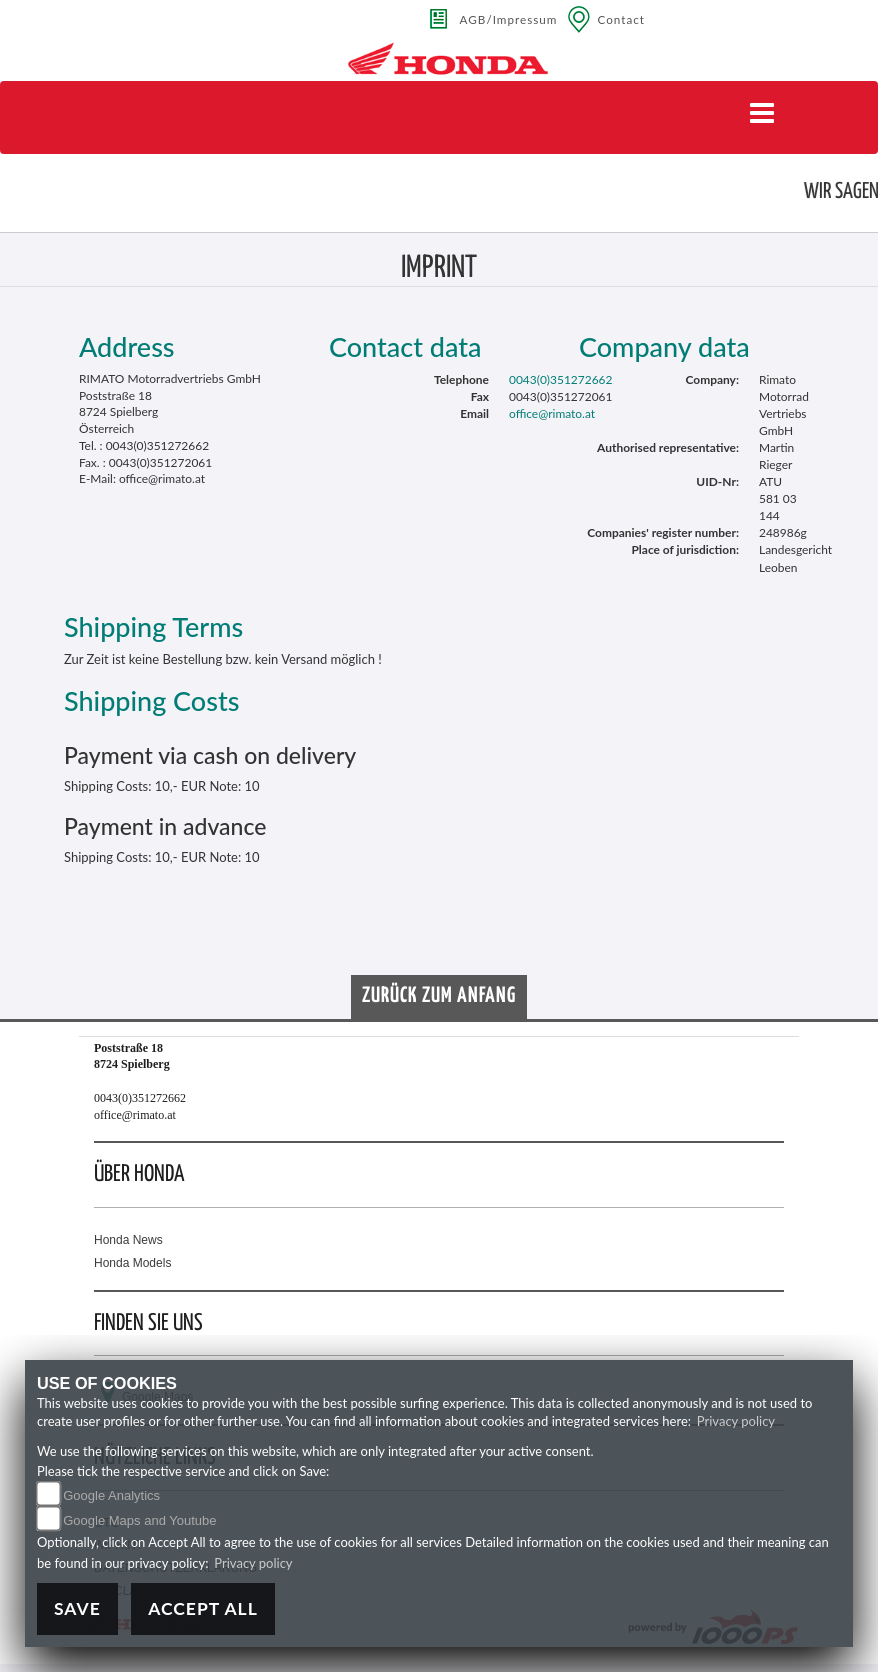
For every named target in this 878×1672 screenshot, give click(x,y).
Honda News (128, 1240)
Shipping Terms (153, 626)
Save (77, 1608)
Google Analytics (111, 1495)
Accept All (203, 1608)
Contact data (405, 346)
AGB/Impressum (509, 19)
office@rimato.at (552, 413)
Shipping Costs (151, 700)
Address (127, 346)
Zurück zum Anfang (439, 996)
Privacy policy (736, 1421)
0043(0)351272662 (560, 379)
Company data (664, 346)
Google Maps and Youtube (139, 1520)
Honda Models (132, 1263)
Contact (621, 19)
